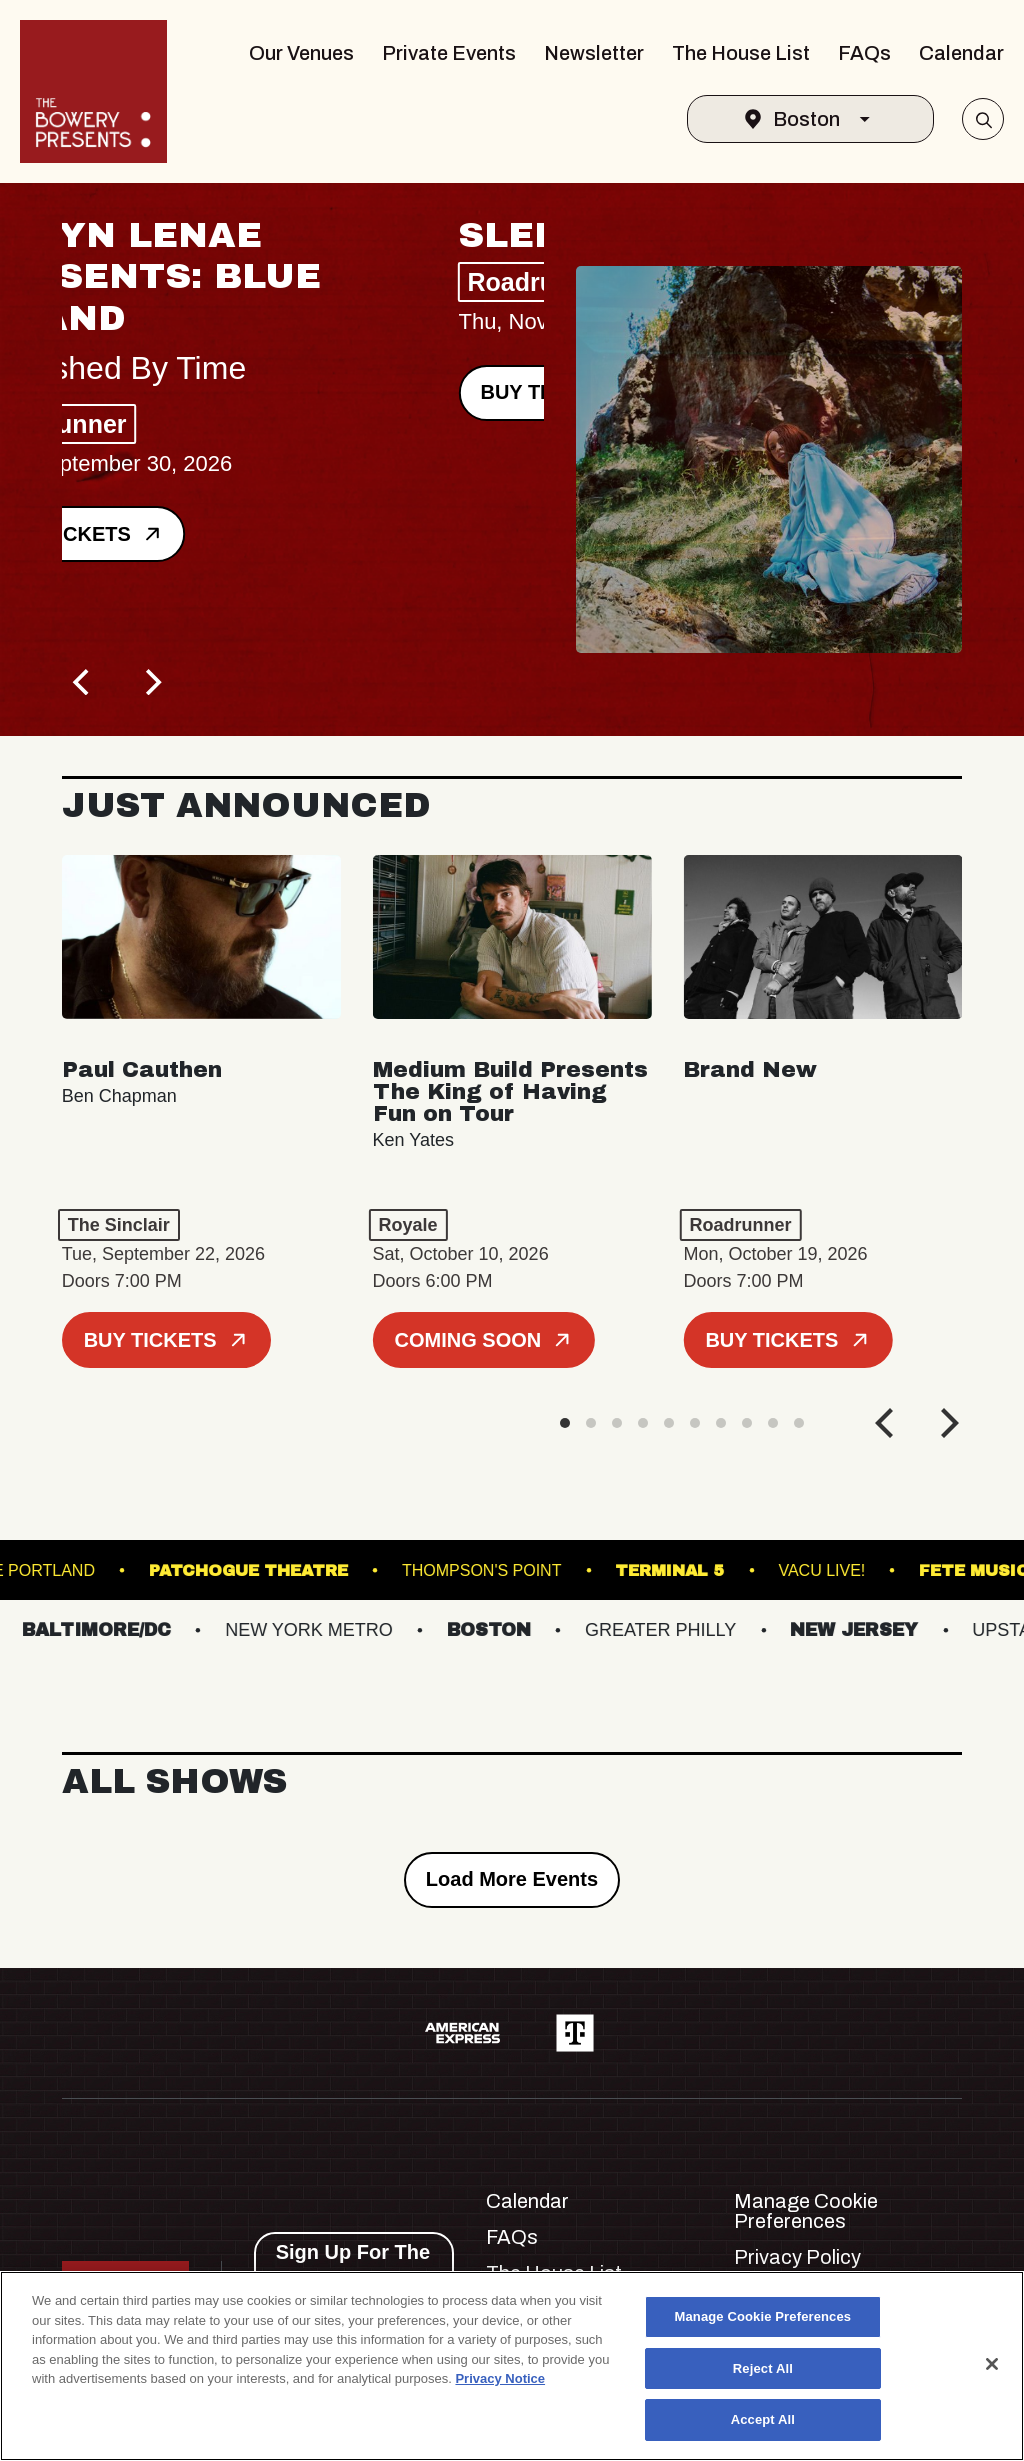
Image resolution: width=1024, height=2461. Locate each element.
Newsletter (594, 53)
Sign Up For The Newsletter (353, 2265)
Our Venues (301, 53)
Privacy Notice (500, 2378)
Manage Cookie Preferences (806, 2211)
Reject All (763, 2368)
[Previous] (84, 682)
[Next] (152, 682)
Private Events (449, 53)
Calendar (961, 53)
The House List (741, 53)
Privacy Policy (797, 2257)
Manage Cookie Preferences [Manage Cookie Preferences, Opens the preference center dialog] (763, 2316)
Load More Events (512, 1879)
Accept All (763, 2419)
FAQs (864, 53)
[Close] (992, 2364)
